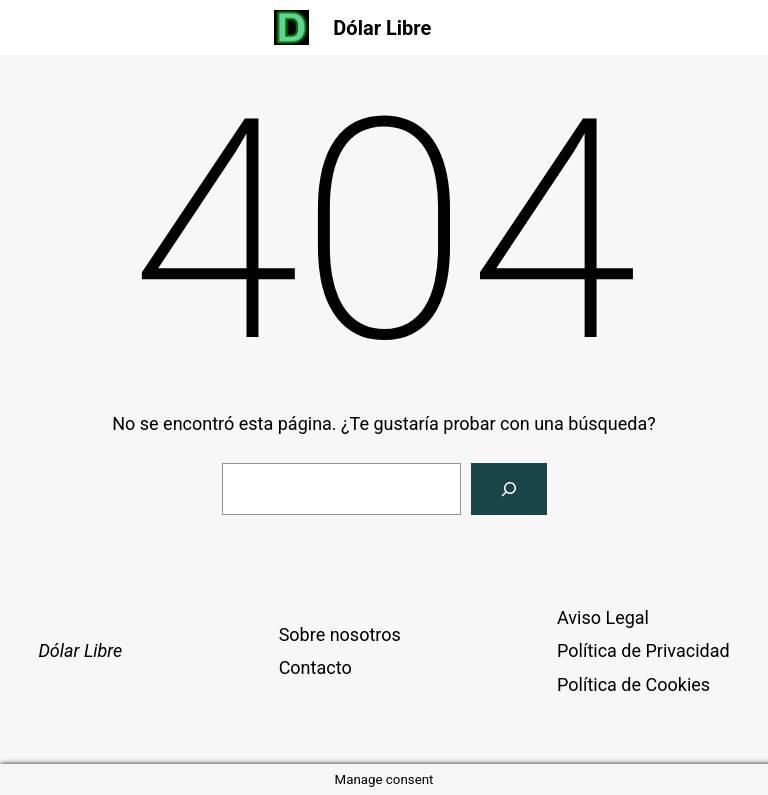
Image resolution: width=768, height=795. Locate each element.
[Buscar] (509, 489)
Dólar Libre (382, 28)
